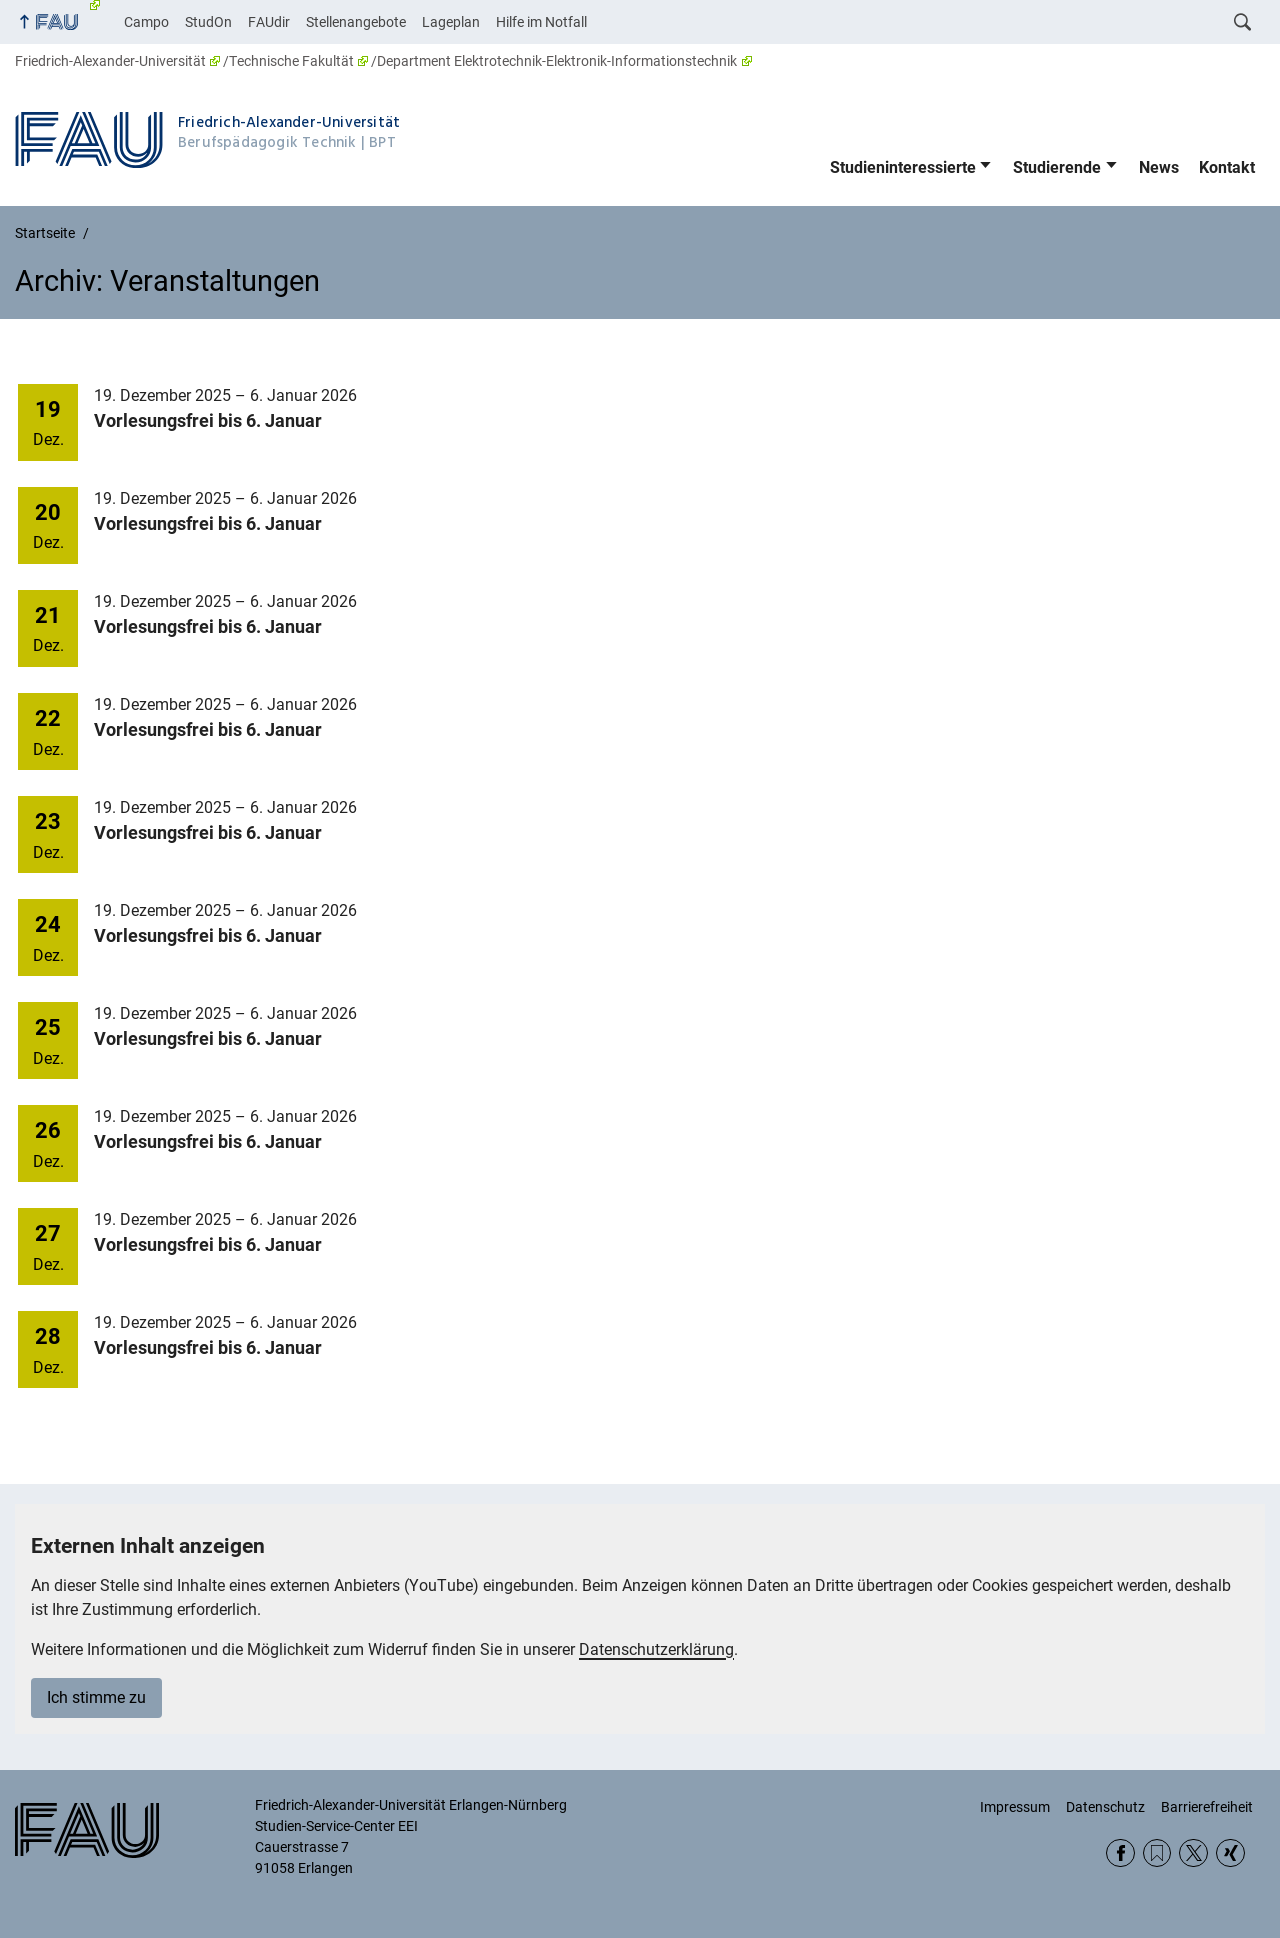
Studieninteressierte (903, 167)
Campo (146, 22)
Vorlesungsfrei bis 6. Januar (208, 421)
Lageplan (451, 22)
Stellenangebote (356, 22)
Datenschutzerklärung (656, 1649)
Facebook (1120, 1853)
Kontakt (1227, 167)
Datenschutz (1105, 1807)
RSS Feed (1157, 1853)
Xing (1230, 1853)
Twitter (1193, 1853)
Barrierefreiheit (1207, 1807)
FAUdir (269, 22)
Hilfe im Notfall (541, 22)
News (1159, 167)
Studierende (1057, 167)
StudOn (208, 22)
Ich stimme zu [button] (96, 1697)
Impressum (1015, 1807)
